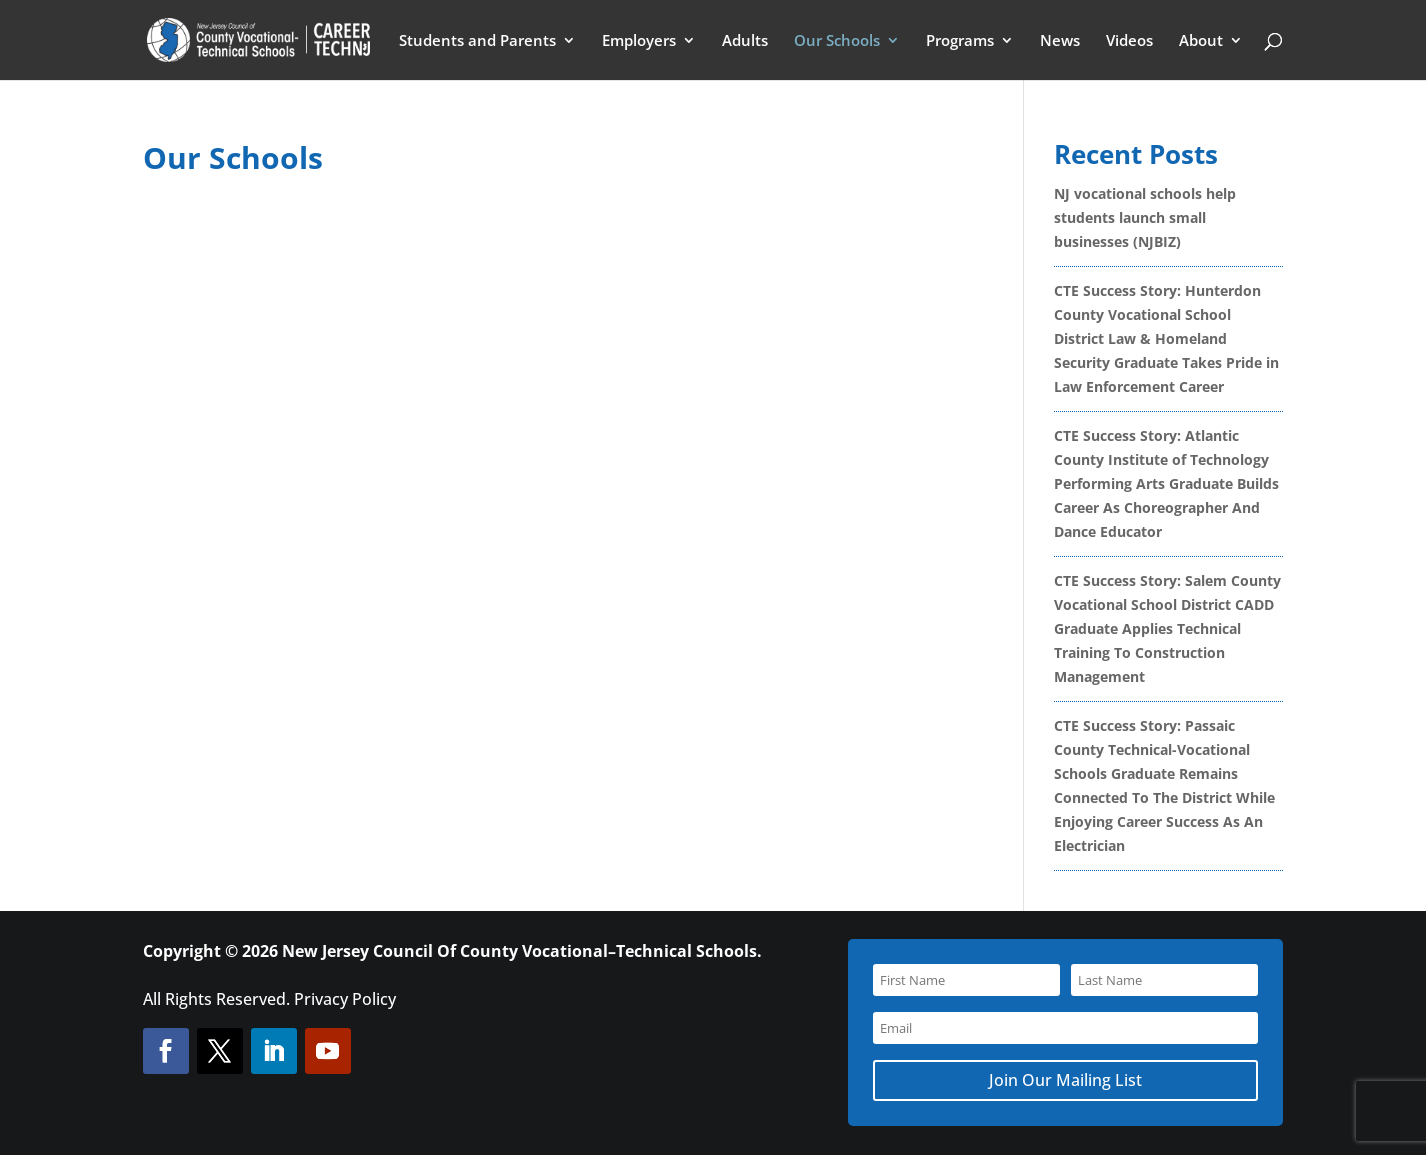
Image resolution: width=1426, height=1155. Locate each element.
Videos (1129, 41)
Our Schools (837, 41)
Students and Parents (477, 41)
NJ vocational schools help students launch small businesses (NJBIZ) (1145, 217)
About (1201, 41)
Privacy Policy (345, 999)
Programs (960, 41)
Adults (745, 41)
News (1060, 41)
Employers (639, 41)
